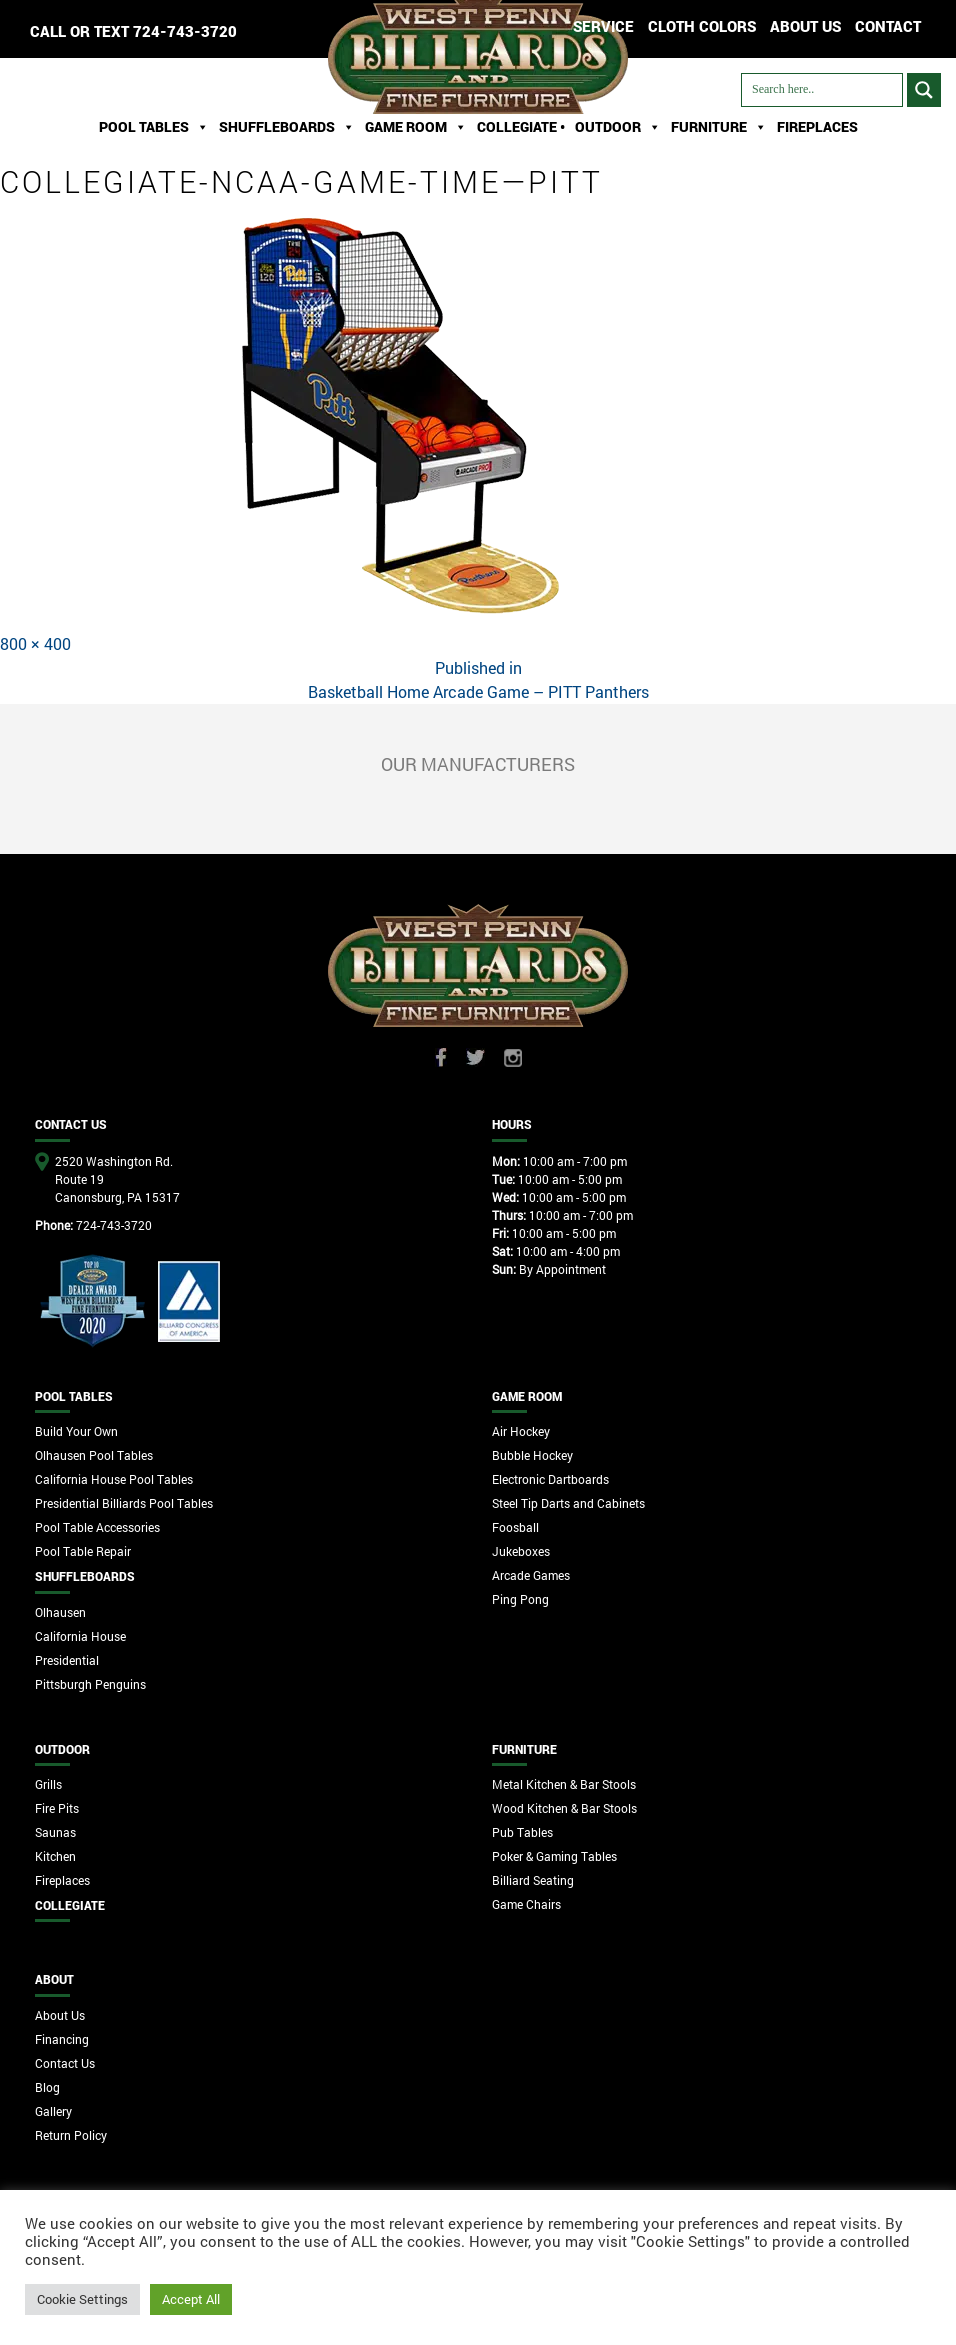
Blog (47, 2087)
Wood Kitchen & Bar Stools (564, 1808)
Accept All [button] (191, 2299)
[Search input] (822, 90)
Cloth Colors (702, 26)
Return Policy (71, 2135)
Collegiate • (521, 126)
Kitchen (55, 1856)
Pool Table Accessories (97, 1527)
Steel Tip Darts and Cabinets (568, 1503)
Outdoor (618, 127)
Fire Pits (57, 1808)
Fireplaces (817, 126)
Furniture (719, 127)
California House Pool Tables (114, 1479)
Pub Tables (522, 1832)
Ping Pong (520, 1599)
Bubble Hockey (532, 1455)
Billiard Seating (533, 1880)
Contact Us (65, 2063)
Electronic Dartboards (550, 1479)
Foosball (515, 1527)
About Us (60, 2015)
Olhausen (60, 1612)
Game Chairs (526, 1904)
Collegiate (70, 1905)
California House (80, 1636)
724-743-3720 (185, 31)
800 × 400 (35, 643)
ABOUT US (805, 26)
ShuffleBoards (287, 127)
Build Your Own (76, 1431)
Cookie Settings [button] (82, 2299)
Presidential (67, 1660)
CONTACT (888, 26)
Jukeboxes (521, 1551)
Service (603, 26)
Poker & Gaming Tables (554, 1856)
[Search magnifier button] (924, 90)
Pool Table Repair (83, 1551)
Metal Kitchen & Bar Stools (564, 1784)
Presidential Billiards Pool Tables (124, 1503)
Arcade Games (531, 1575)
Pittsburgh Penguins (90, 1684)
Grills (48, 1784)
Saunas (55, 1832)
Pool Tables (154, 127)
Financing (62, 2039)
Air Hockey (521, 1431)
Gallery (53, 2111)
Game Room (416, 127)
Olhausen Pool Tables (94, 1455)
